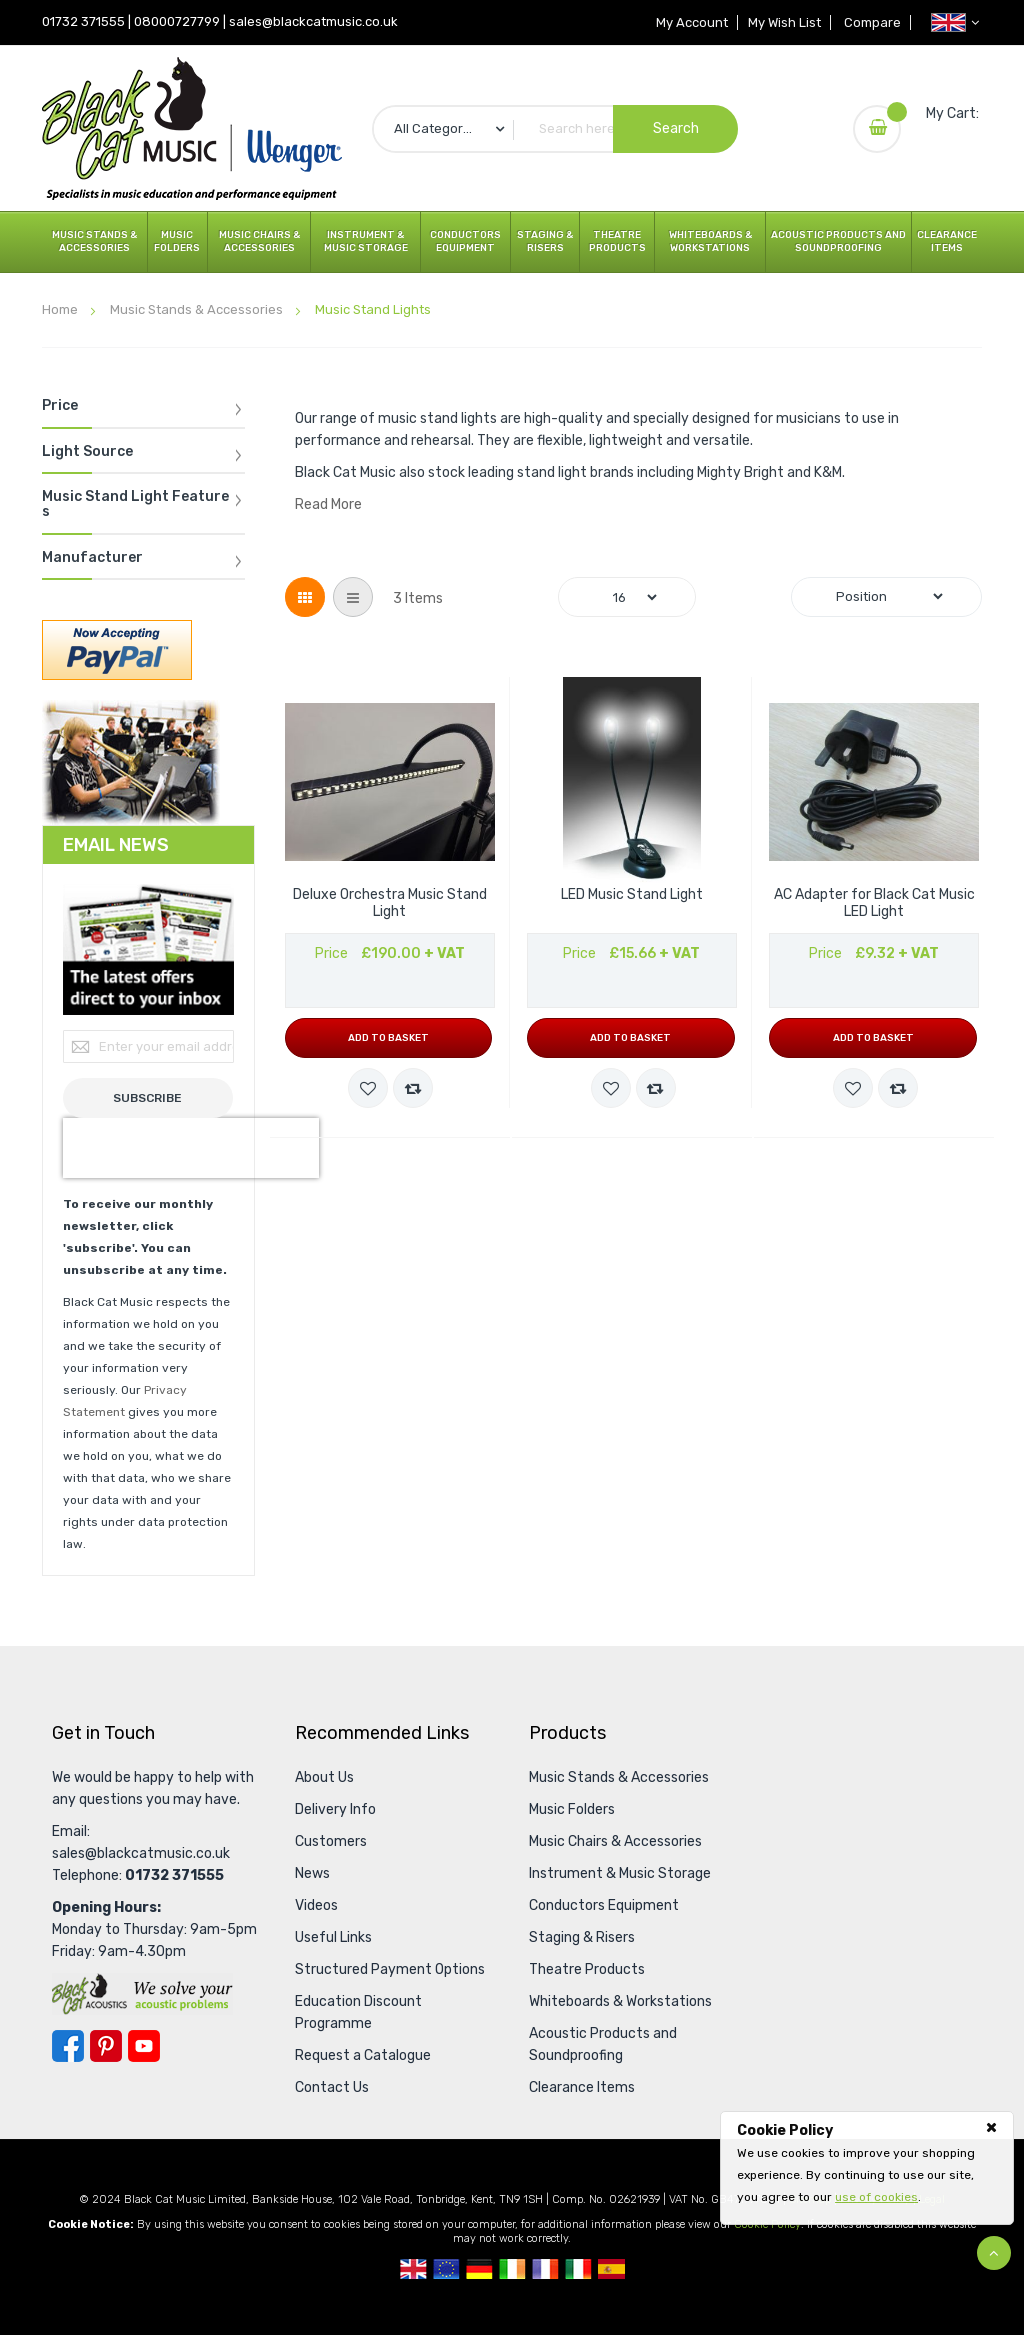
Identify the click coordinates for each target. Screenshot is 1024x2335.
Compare (871, 22)
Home (61, 309)
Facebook (68, 2046)
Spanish (611, 2269)
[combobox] (555, 129)
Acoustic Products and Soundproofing (838, 241)
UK (413, 2269)
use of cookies (876, 2197)
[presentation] (191, 1148)
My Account (689, 22)
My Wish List (782, 22)
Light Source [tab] (87, 452)
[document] (867, 2164)
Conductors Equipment (465, 241)
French (545, 2269)
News (312, 1873)
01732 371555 (83, 21)
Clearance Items (947, 241)
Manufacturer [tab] (92, 558)
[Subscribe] (148, 1098)
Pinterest (106, 2046)
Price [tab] (60, 406)
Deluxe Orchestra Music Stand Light (390, 903)
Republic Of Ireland (512, 2269)
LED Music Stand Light (632, 895)
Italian (578, 2269)
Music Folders (177, 241)
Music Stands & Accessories (94, 241)
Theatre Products (617, 241)
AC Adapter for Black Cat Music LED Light (874, 903)
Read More (328, 504)
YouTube (144, 2046)
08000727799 (177, 21)
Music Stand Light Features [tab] (135, 504)
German (479, 2269)
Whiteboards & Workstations (710, 241)
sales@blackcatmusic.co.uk (313, 21)
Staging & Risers (545, 241)
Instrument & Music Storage (366, 241)
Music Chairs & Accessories (259, 241)
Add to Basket (388, 1038)
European (446, 2269)
